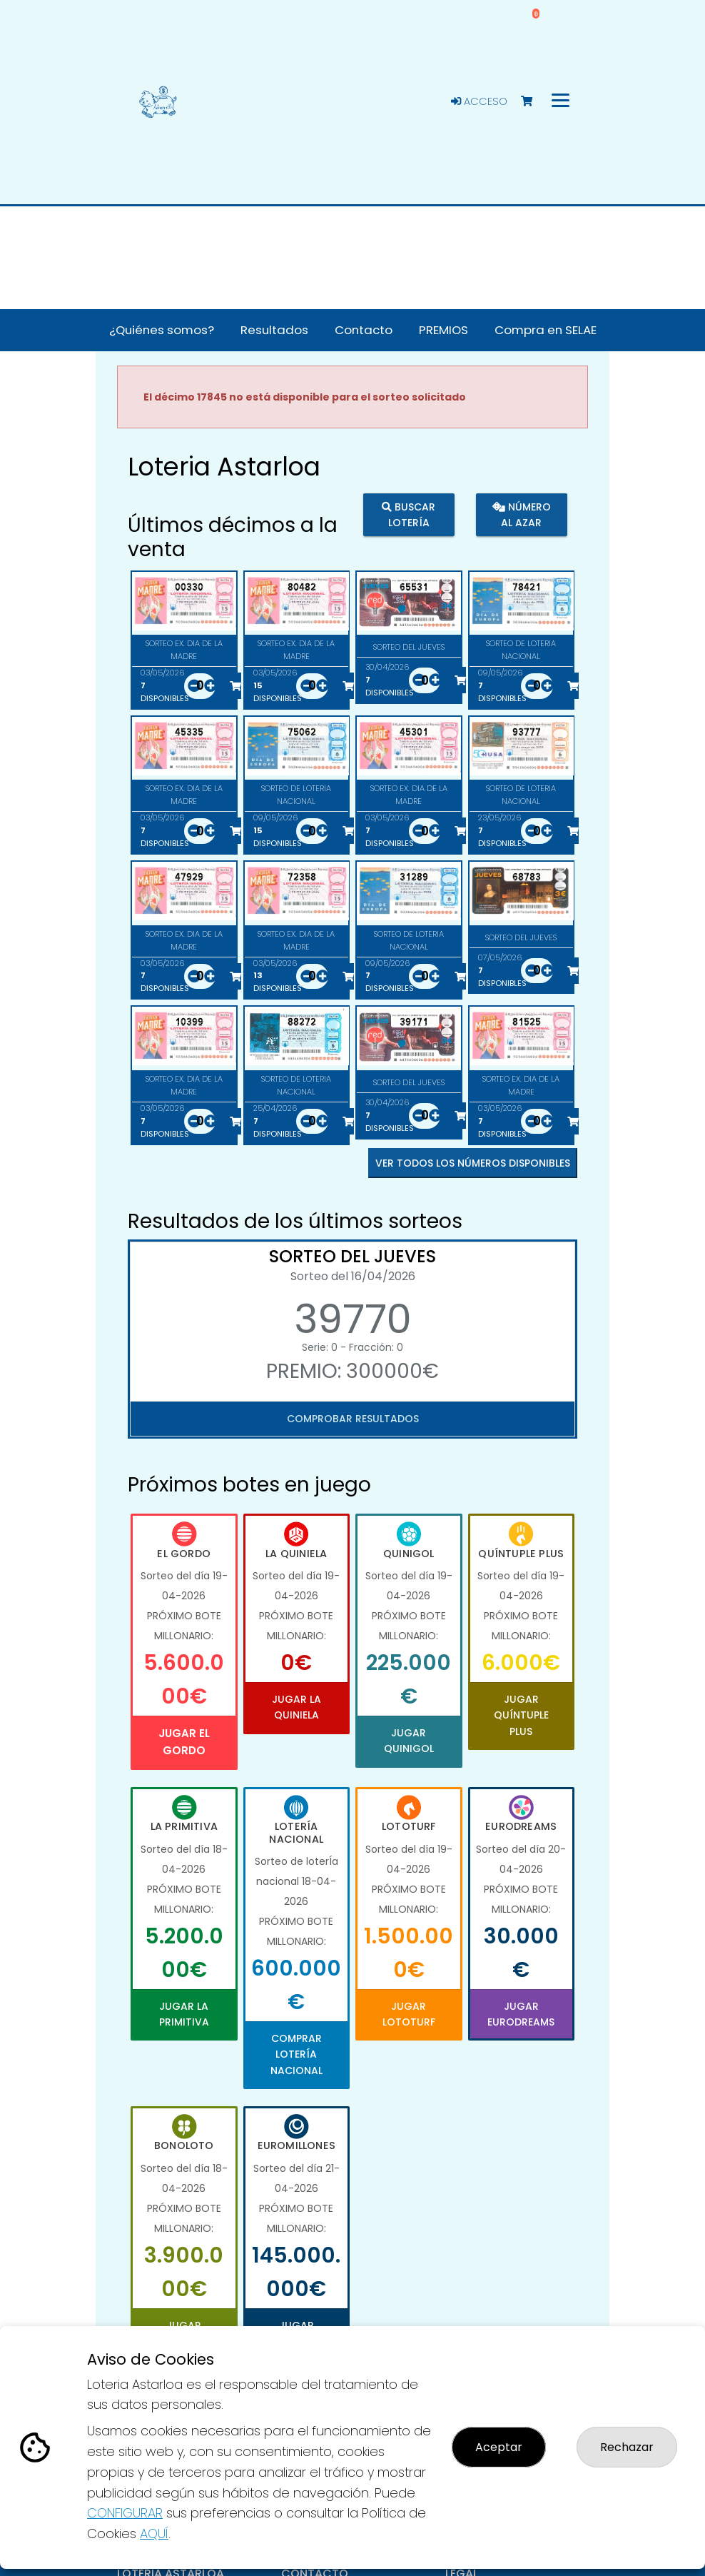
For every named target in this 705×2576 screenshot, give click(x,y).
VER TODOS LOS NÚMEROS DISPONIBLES (472, 1163)
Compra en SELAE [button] (545, 329)
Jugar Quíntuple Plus (521, 1715)
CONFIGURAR (125, 2513)
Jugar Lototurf (408, 2014)
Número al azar (521, 515)
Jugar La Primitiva (184, 2014)
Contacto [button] (363, 329)
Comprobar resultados (353, 1419)
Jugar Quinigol (409, 1741)
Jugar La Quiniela (296, 1707)
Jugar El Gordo (184, 1742)
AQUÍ (154, 2533)
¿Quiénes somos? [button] (161, 329)
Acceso (479, 101)
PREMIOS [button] (443, 329)
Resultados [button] (274, 329)
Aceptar (498, 2447)
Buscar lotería (408, 515)
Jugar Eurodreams (520, 2014)
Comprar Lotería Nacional (296, 2054)
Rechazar (627, 2447)
